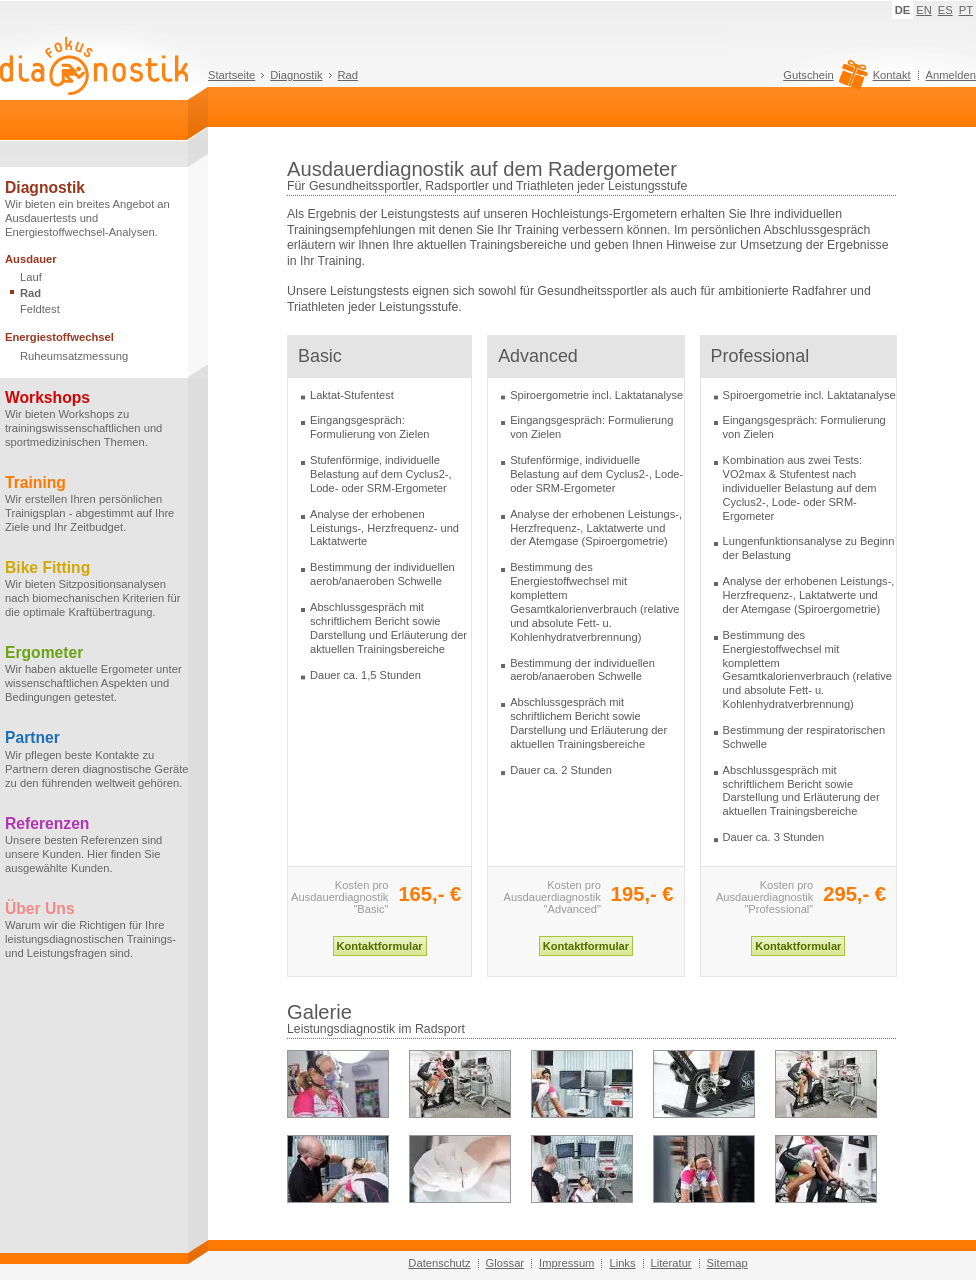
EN (924, 10)
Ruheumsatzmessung (74, 356)
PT (966, 10)
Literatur (671, 1263)
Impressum (566, 1263)
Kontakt (892, 75)
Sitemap (727, 1263)
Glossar (505, 1263)
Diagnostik (296, 75)
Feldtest (40, 309)
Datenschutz (439, 1263)
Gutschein (822, 80)
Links (622, 1263)
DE (903, 10)
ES (945, 10)
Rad (348, 75)
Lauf (31, 277)
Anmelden (951, 75)
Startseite (231, 75)
